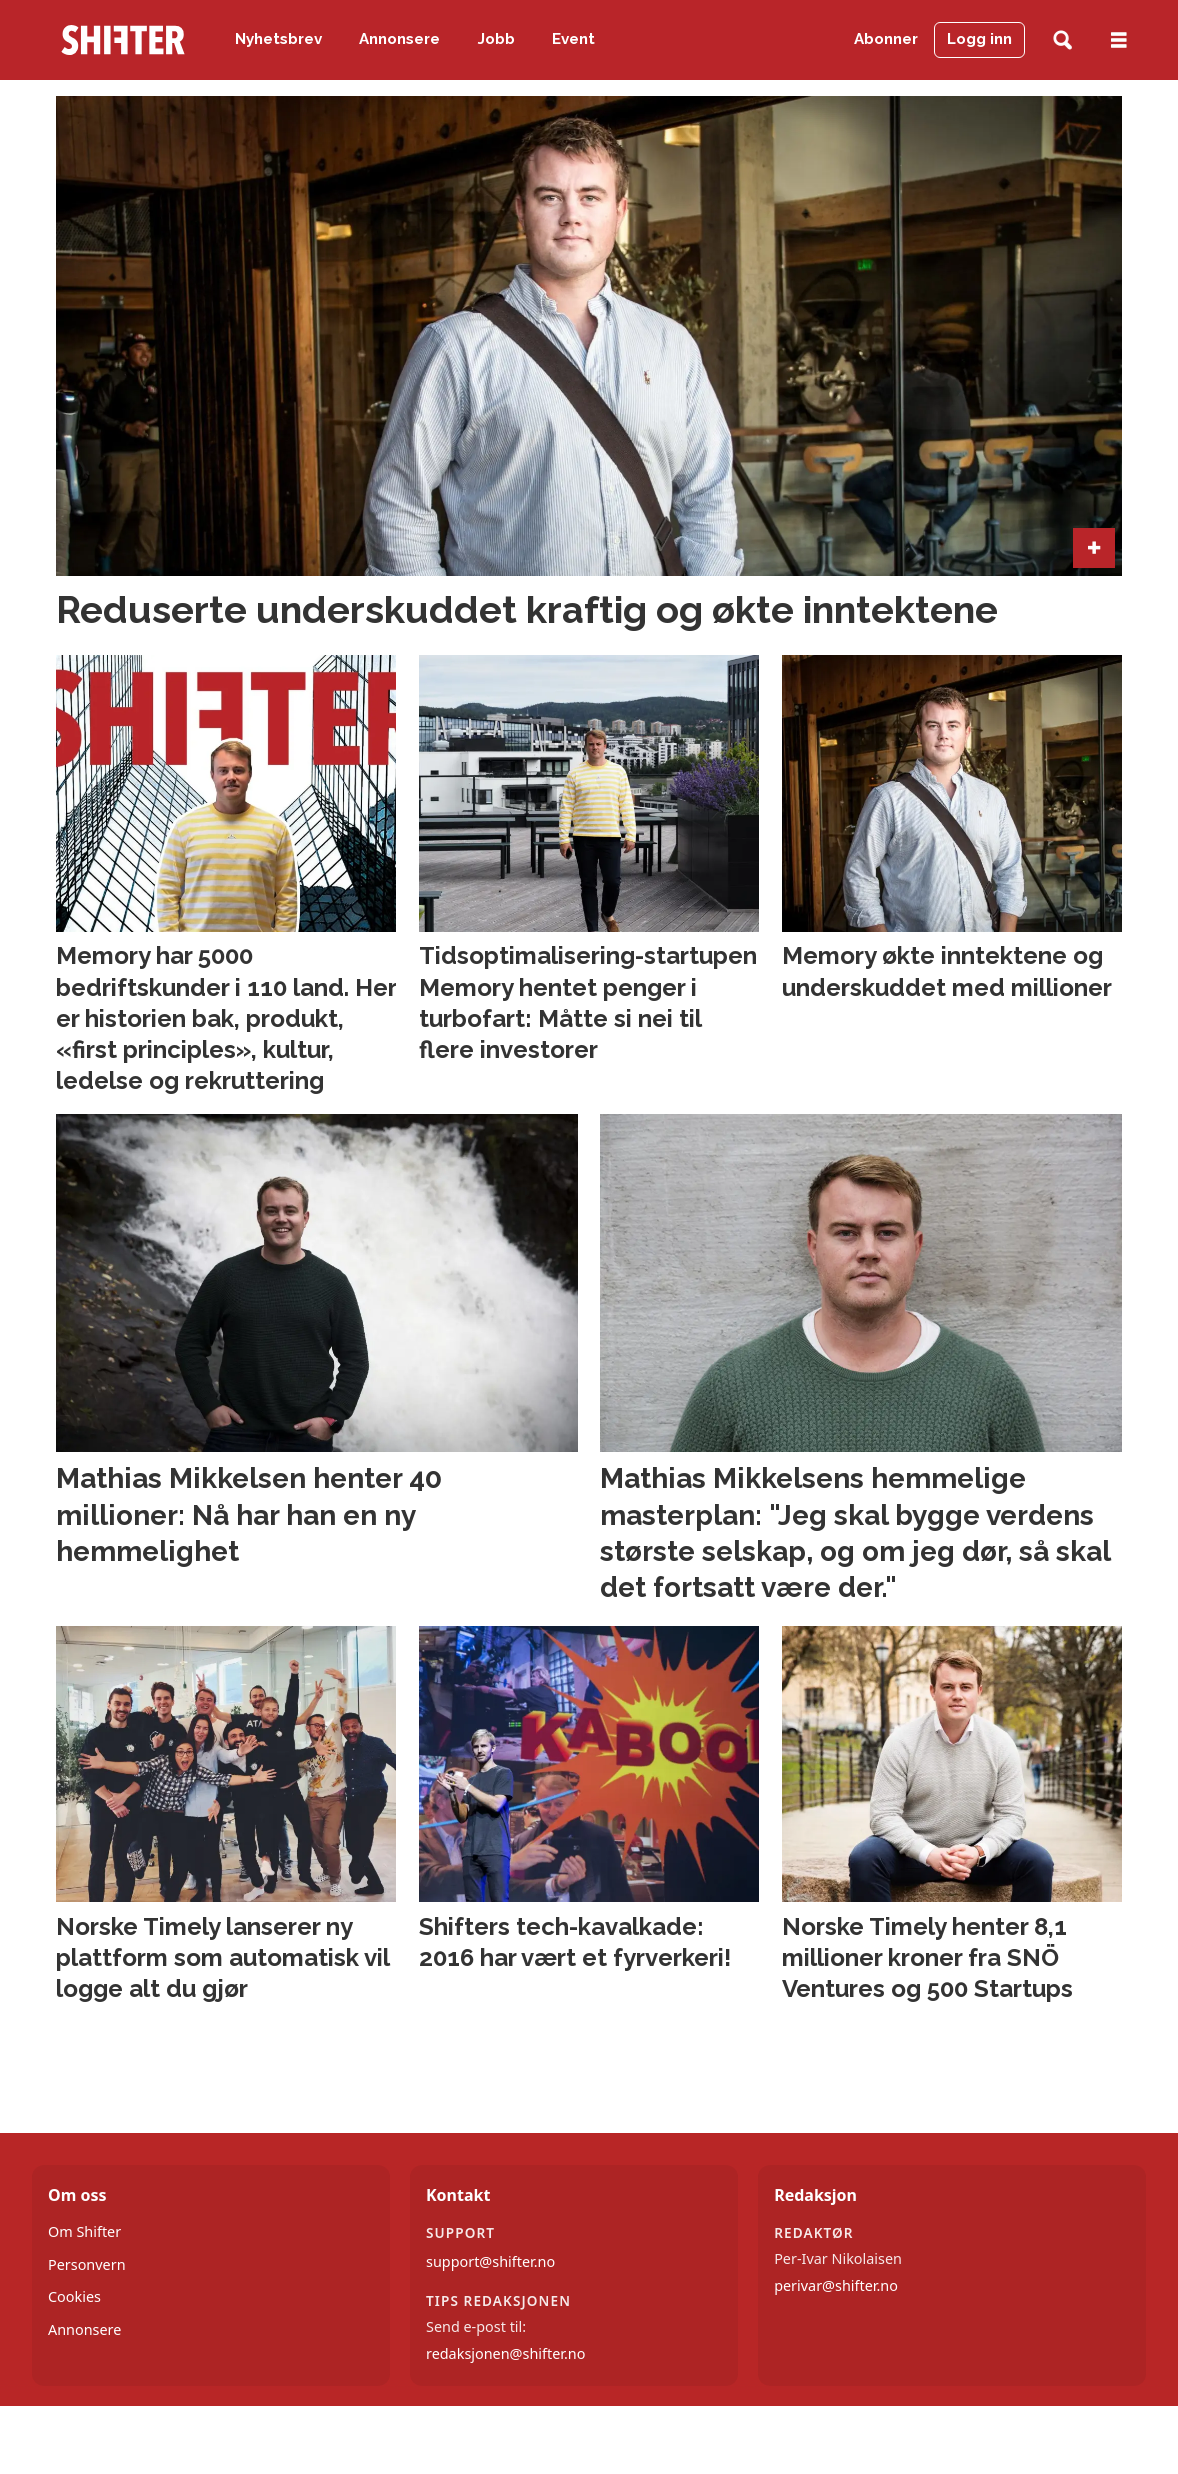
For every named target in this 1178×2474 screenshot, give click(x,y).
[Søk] (1062, 40)
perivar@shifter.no (836, 2285)
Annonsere (399, 39)
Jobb (496, 39)
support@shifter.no (490, 2261)
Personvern (87, 2264)
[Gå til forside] (123, 40)
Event (573, 39)
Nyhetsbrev (278, 39)
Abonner (886, 39)
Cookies (74, 2296)
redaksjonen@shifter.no (505, 2353)
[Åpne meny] (1119, 40)
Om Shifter (84, 2231)
